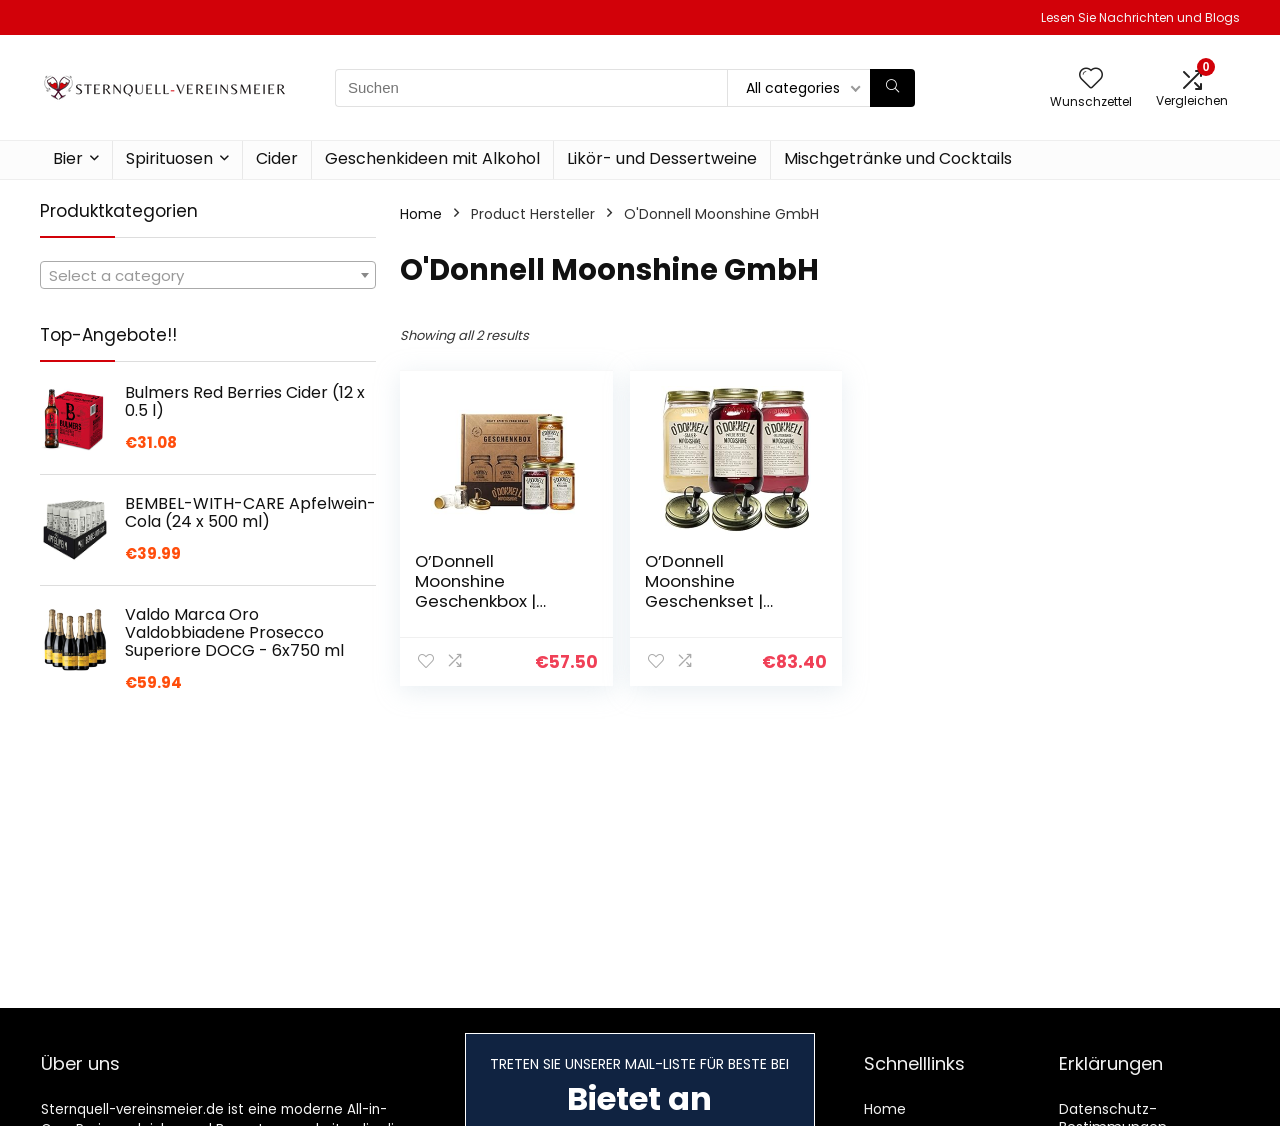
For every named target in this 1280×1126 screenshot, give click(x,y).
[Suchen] (892, 88)
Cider (277, 158)
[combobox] (208, 275)
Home (421, 214)
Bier (68, 158)
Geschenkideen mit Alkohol (432, 158)
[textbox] (208, 276)
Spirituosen (169, 158)
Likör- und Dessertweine (662, 158)
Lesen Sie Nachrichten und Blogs (1140, 17)
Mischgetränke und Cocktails (898, 158)
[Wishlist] (1091, 79)
